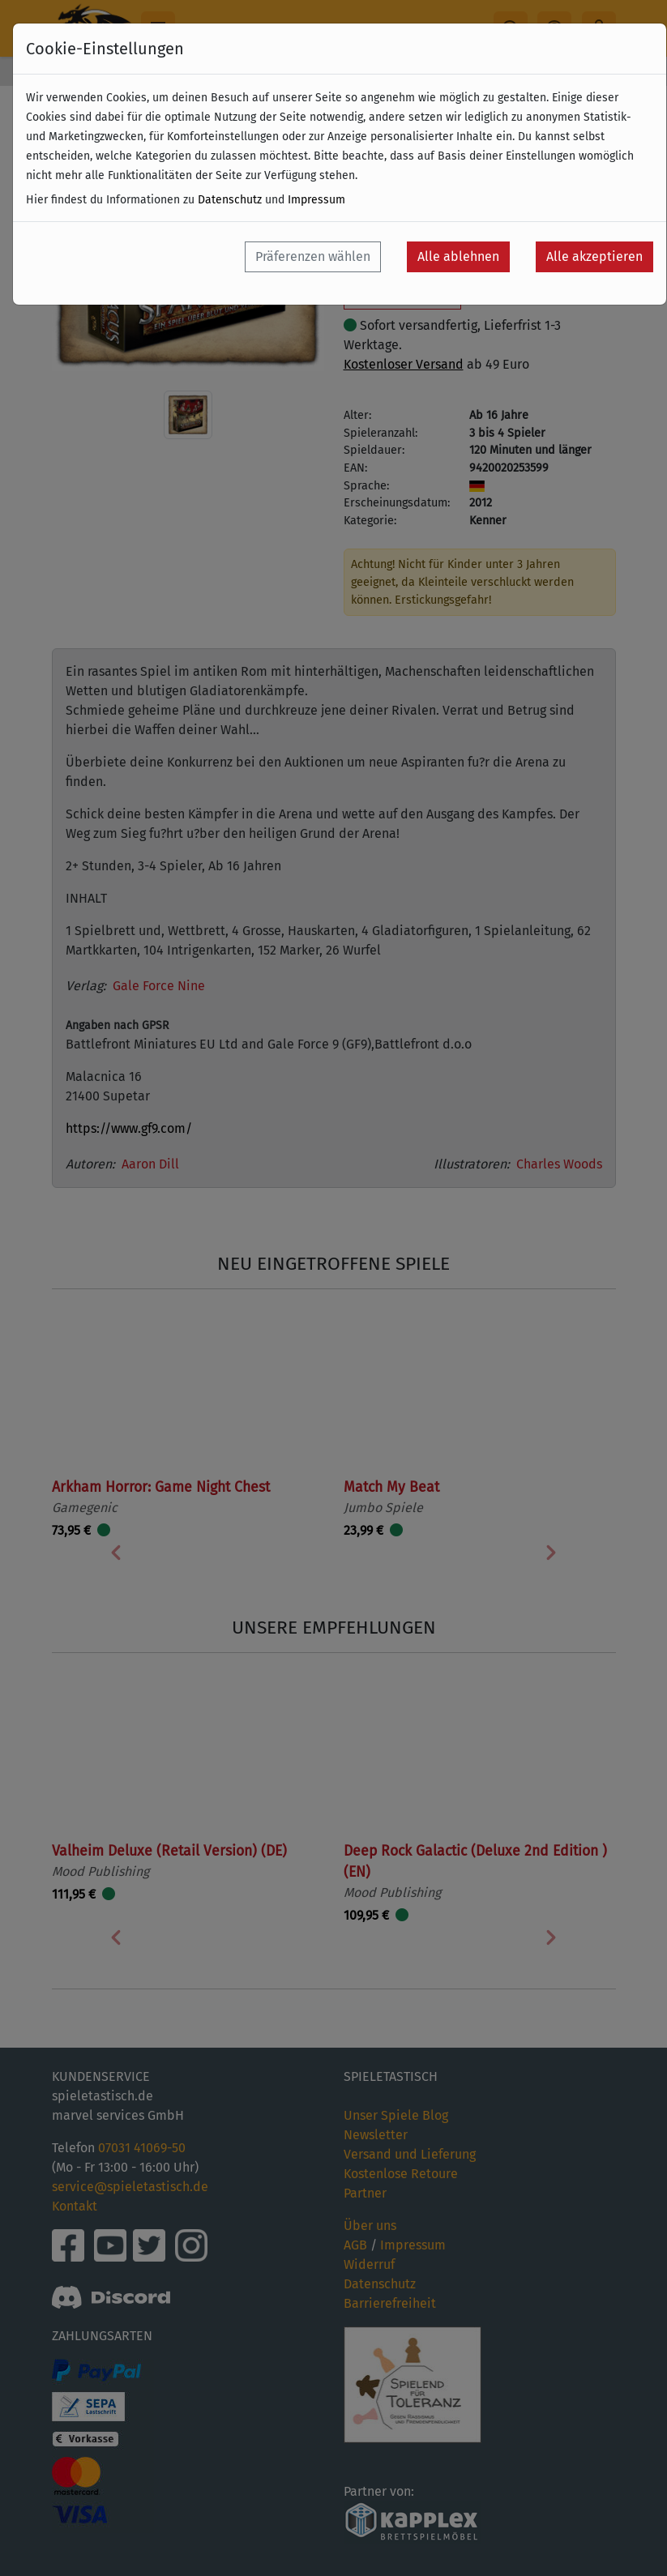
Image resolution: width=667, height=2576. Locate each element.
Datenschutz (230, 200)
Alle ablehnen (458, 256)
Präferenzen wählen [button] (312, 256)
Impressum (316, 200)
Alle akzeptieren (594, 256)
